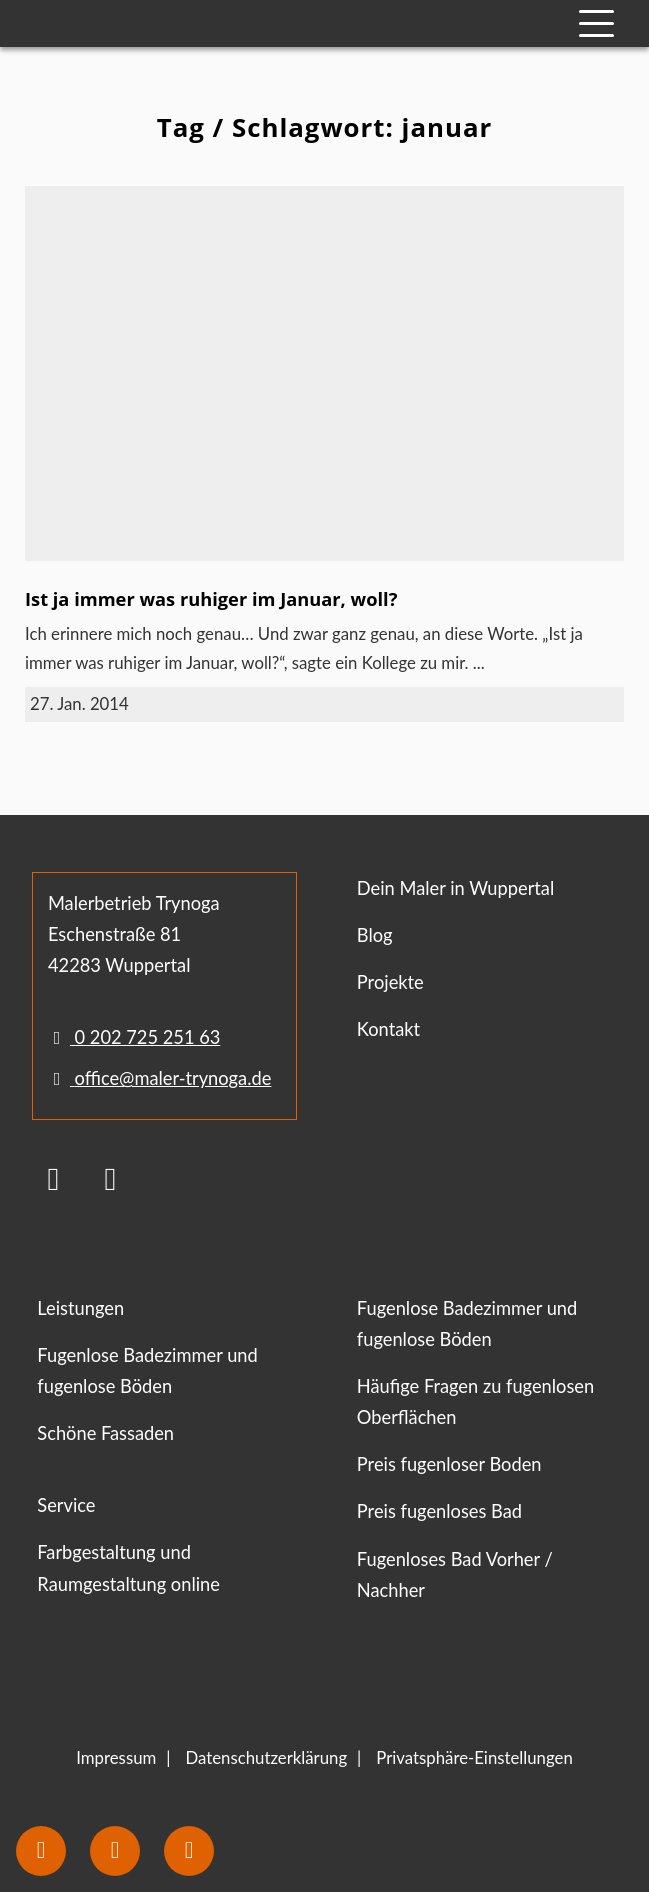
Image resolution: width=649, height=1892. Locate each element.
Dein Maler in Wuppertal (455, 888)
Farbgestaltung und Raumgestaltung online (128, 1567)
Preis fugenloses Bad (439, 1511)
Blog (375, 935)
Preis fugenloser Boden (449, 1464)
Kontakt (388, 1029)
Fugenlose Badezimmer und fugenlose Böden (147, 1370)
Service (66, 1505)
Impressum (116, 1757)
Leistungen (80, 1308)
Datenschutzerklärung (266, 1757)
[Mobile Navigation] (596, 23)
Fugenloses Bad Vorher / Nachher (455, 1574)
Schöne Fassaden (105, 1433)
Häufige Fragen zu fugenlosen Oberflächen (475, 1401)
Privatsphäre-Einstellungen (474, 1757)
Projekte (390, 982)
